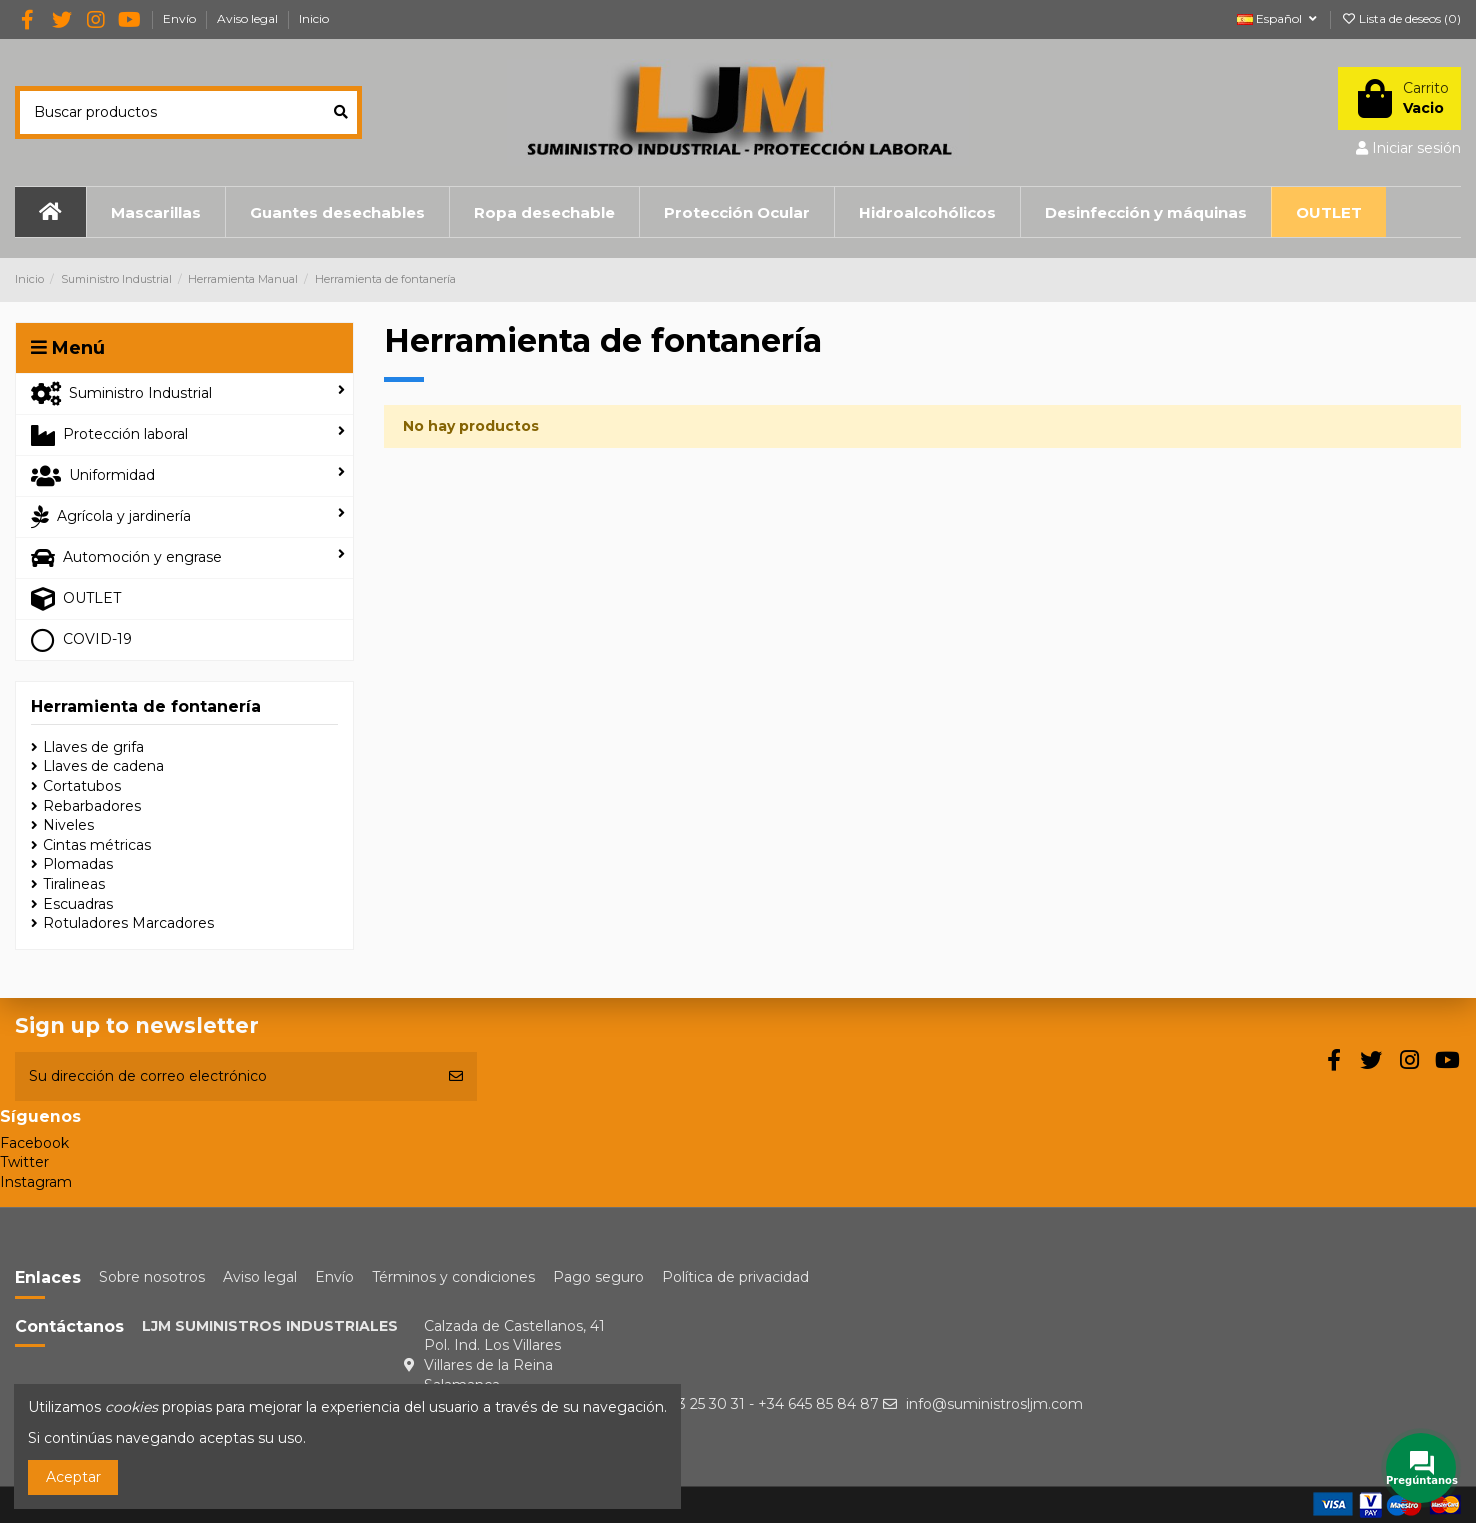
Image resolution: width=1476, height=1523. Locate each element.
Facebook (34, 1143)
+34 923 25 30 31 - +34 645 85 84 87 (755, 1404)
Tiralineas (74, 884)
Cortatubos (82, 786)
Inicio (314, 18)
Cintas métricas (97, 845)
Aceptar (73, 1477)
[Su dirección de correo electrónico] (225, 1076)
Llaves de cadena (103, 766)
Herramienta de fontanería (146, 706)
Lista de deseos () (1401, 18)
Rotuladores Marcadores (128, 923)
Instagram (36, 1182)
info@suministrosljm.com (994, 1404)
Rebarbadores (92, 806)
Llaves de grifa (93, 747)
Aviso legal (249, 18)
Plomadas (78, 864)
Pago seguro (598, 1277)
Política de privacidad (735, 1277)
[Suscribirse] (456, 1076)
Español (1278, 18)
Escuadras (78, 904)
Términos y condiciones (453, 1277)
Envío (181, 18)
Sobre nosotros (152, 1277)
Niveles (68, 825)
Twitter (24, 1162)
